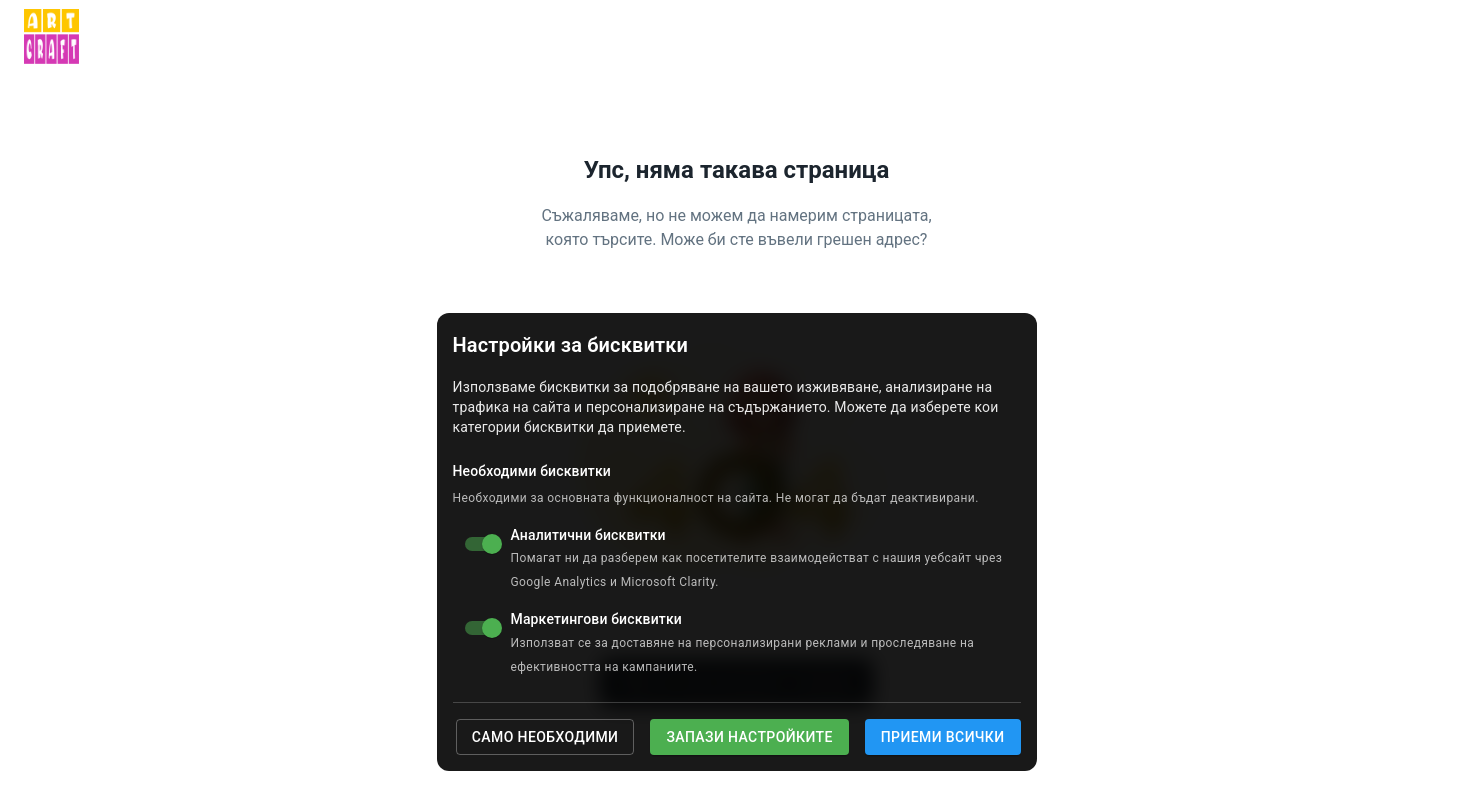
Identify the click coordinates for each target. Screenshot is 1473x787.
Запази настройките (749, 737)
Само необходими (545, 737)
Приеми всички (943, 737)
